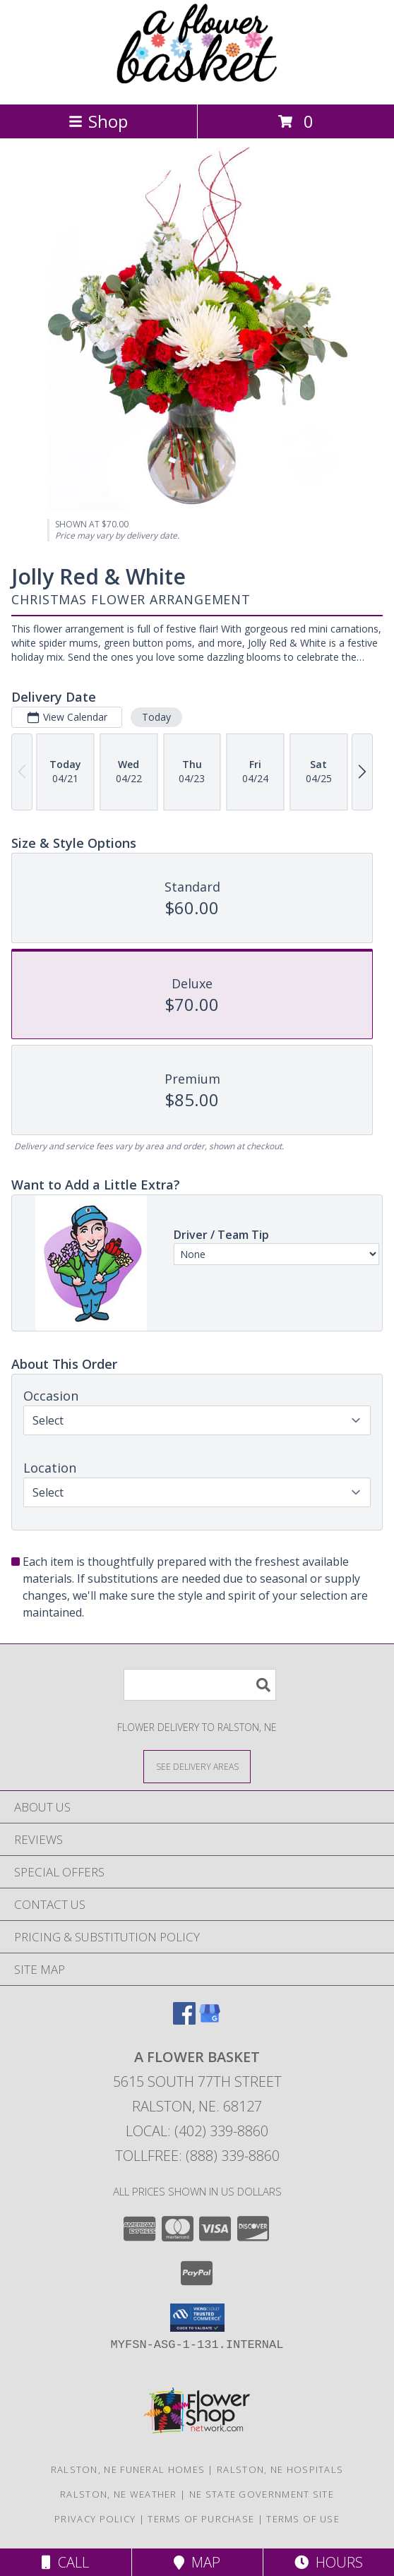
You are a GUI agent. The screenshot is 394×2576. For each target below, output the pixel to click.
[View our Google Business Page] (209, 2020)
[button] (197, 2318)
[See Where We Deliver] (197, 1766)
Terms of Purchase (201, 2518)
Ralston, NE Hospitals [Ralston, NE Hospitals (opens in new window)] (280, 2469)
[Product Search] (200, 1685)
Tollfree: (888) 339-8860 (197, 2155)
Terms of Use (303, 2518)
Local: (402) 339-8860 (197, 2130)
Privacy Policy (95, 2518)
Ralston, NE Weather (118, 2494)
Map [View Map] (197, 2562)
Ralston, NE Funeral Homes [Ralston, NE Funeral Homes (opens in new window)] (128, 2469)
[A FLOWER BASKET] (197, 83)
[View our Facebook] (184, 2020)
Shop (98, 121)
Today (156, 717)
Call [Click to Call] (65, 2562)
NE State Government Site (261, 2494)
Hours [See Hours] (328, 2562)
